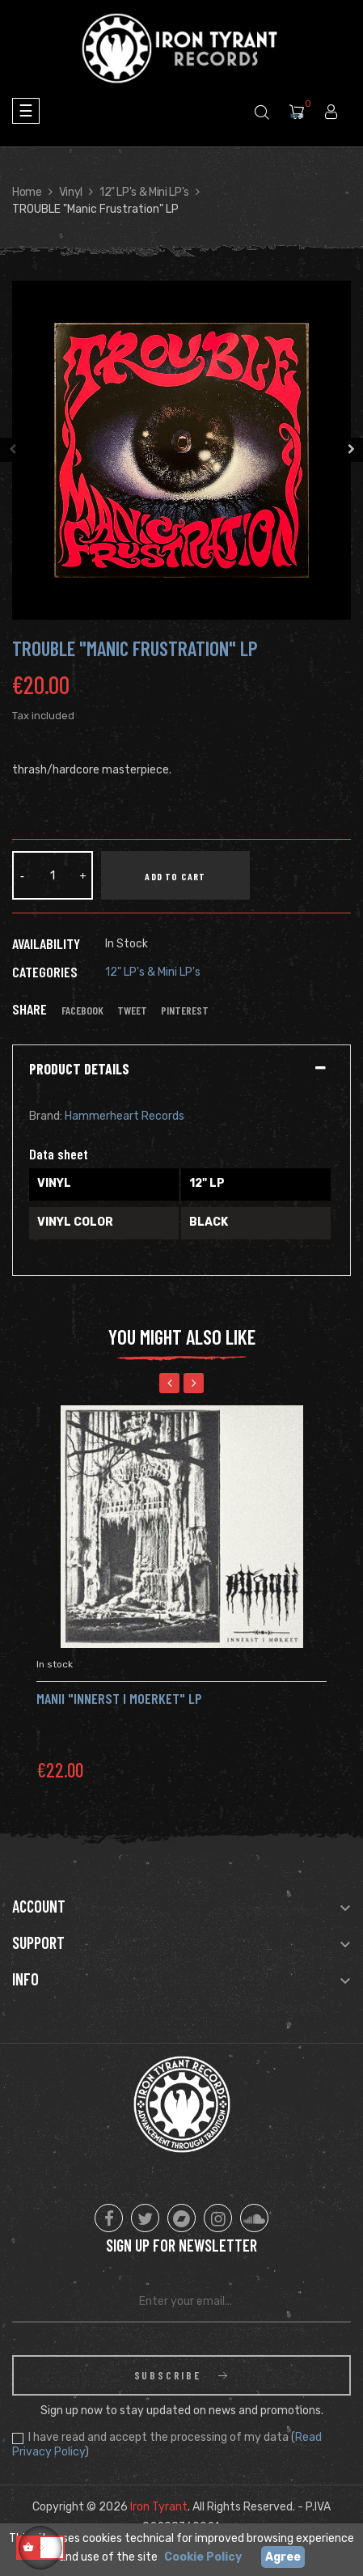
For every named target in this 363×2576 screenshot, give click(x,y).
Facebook (82, 1010)
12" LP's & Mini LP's (152, 972)
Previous (12, 450)
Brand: (45, 1116)
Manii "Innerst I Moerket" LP (119, 1698)
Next (351, 450)
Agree (283, 2557)
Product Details (79, 1069)
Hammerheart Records (124, 1116)
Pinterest (185, 1010)
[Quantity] (52, 875)
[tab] (181, 1069)
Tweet (132, 1010)
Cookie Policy (203, 2557)
